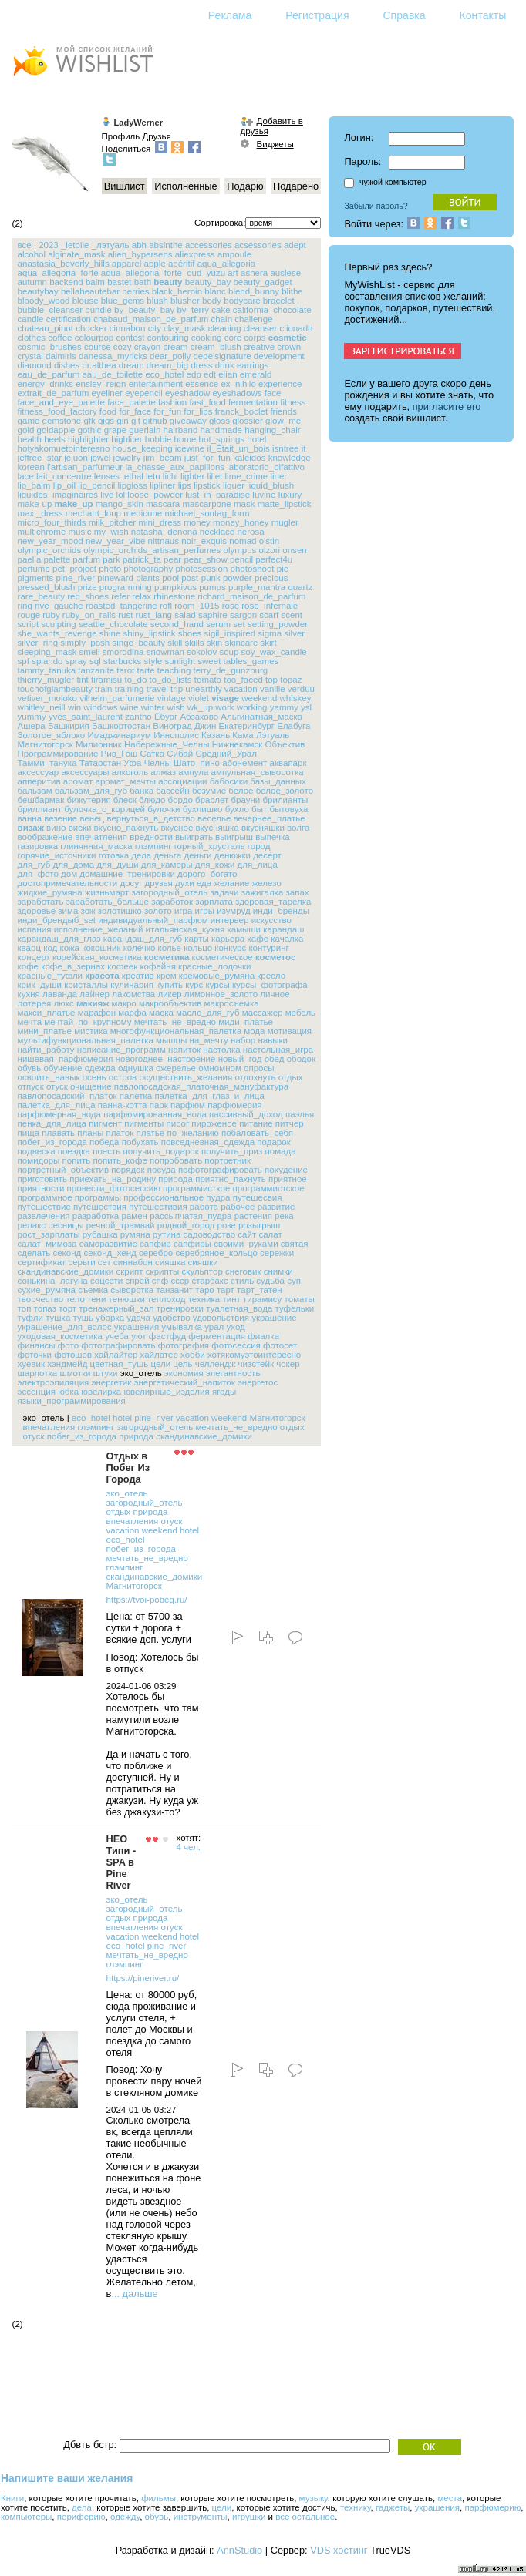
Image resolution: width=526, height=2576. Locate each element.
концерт (34, 957)
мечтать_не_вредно (175, 1021)
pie (282, 568)
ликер (169, 994)
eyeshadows (236, 393)
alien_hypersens (140, 254)
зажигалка (262, 892)
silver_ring (38, 642)
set (238, 624)
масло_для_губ (208, 1012)
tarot (125, 670)
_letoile (75, 245)
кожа (69, 947)
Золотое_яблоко (52, 735)
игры (204, 910)
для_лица (258, 864)
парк (159, 1105)
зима (68, 910)
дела (141, 855)
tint (82, 679)
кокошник (101, 947)
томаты (300, 1299)
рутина (167, 1234)
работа (204, 1206)
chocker (91, 328)
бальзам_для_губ (91, 790)
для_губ (34, 864)
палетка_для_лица (57, 1105)
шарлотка (38, 1373)
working (252, 707)
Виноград (172, 725)
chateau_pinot (45, 328)
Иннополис (176, 735)
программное (45, 1197)
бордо (180, 799)
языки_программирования (72, 1401)
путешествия (99, 1206)
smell (89, 652)
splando (47, 661)
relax (141, 596)
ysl (306, 707)
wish (176, 707)
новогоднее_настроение (166, 1058)
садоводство (210, 1234)
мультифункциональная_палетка (85, 1040)
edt (210, 374)
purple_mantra (256, 587)
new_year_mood (50, 541)
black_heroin (177, 291)
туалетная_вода (239, 1308)
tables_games (251, 661)
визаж (31, 827)
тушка (58, 1317)
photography (148, 568)
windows (100, 707)
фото (68, 1345)
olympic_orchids (50, 550)
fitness (292, 402)
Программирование (58, 753)
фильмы (158, 2498)
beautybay (38, 291)
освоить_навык (49, 1077)
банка (141, 790)
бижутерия (88, 799)
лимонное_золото (221, 994)
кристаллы (86, 984)
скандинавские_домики (66, 1271)
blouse (85, 300)
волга (298, 827)
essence (201, 383)
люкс (63, 1003)
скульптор (201, 1271)
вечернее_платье (269, 818)
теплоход (166, 1299)
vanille (272, 689)
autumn (32, 282)
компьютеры (26, 2516)
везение (60, 818)
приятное (287, 1179)
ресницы (65, 1225)
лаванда (59, 994)
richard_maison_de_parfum (251, 596)
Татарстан (100, 762)
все (25, 245)
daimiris (61, 356)
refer (120, 596)
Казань (215, 735)
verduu (301, 689)
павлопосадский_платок (67, 1095)
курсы (217, 984)
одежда (100, 1068)
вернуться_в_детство (150, 818)
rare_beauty (41, 596)
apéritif (181, 263)
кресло (271, 975)
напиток (184, 1049)
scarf (268, 615)
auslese (285, 272)
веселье (214, 818)
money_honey (240, 522)
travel (157, 689)
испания (35, 929)
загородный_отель (169, 892)
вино (56, 827)
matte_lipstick (285, 504)
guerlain (144, 430)
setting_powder (278, 624)
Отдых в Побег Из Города (128, 1467)
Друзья (157, 136)
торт (67, 1308)
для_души (117, 864)
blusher (185, 300)
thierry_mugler (46, 679)
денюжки (232, 855)
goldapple (56, 430)
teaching (174, 670)
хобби (192, 1354)
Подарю (245, 186)
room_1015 (196, 605)
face (273, 393)
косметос (275, 957)
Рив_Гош (119, 753)
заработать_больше (107, 901)
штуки (105, 1373)
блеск (125, 799)
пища (29, 1132)
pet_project (74, 568)
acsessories (258, 245)
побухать (140, 1142)
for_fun (167, 411)
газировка (38, 846)
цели (160, 1364)
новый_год (240, 1058)
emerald (256, 374)
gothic (90, 430)
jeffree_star (40, 457)
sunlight (179, 661)
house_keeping (143, 448)
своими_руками (246, 1243)
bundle (98, 309)
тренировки (180, 1308)
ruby (50, 615)
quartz (300, 587)
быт (259, 809)
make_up (74, 504)
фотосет (280, 1345)
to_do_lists (171, 679)
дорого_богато (207, 873)
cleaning (224, 328)
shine (110, 633)
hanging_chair (272, 430)
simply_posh (85, 642)
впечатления (101, 836)
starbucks (122, 661)
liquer (233, 485)
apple (154, 263)
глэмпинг (153, 846)
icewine (189, 448)
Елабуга (293, 725)
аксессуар (38, 772)
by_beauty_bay (144, 309)
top (271, 679)
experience (280, 383)
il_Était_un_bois (238, 448)
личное (274, 994)
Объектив (285, 744)
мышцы (171, 1040)
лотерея (35, 1003)
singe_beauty (138, 642)
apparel (126, 263)
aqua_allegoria (226, 263)
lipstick (207, 485)
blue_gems (122, 300)
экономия (184, 1373)
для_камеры (167, 864)
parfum (86, 559)
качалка (287, 938)
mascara (163, 504)
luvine (263, 494)
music (80, 531)
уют (138, 1336)
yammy (284, 707)
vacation (241, 689)
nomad (242, 541)
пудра (218, 1197)
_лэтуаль (111, 245)
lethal (132, 476)
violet (198, 698)
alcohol (32, 254)
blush (157, 300)
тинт (231, 1299)
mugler (284, 522)
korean (31, 467)
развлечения (44, 1216)
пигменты (144, 1123)
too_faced (243, 679)
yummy (32, 716)
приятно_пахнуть (230, 1179)
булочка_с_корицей (104, 809)
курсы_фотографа (270, 984)
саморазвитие (108, 1243)
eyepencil (144, 393)
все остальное (305, 2516)
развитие (276, 1206)
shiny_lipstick (149, 633)
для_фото (38, 873)
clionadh (296, 328)
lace (26, 476)
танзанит (174, 1290)
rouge (29, 615)
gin (122, 420)
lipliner (162, 485)
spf (23, 661)
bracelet (279, 300)
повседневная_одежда (208, 1142)
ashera (254, 272)
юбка (68, 1391)
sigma (270, 633)
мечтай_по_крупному (87, 1021)
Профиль (121, 136)
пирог (177, 1123)
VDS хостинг (338, 2550)
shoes (190, 633)
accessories (208, 245)
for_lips (198, 411)
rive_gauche (59, 605)
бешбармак (41, 799)
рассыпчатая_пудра (190, 1216)
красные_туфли (50, 975)
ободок (301, 1058)
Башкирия (68, 725)
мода (254, 1031)
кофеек (122, 966)
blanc (215, 291)
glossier (247, 420)
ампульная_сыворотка (257, 772)
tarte (146, 670)
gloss (219, 420)
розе (226, 1225)
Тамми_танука (47, 762)
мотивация (290, 1031)
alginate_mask (76, 254)
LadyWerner (138, 122)
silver (294, 633)
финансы (37, 1345)
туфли (30, 1317)
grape (115, 430)
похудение (286, 1169)
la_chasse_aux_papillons (174, 467)
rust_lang (154, 615)
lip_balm (34, 485)
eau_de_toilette (112, 374)
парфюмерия (234, 1105)
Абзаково (199, 716)
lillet (214, 476)
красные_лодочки (214, 966)
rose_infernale (269, 605)
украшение (273, 1317)
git (135, 420)
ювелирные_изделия (166, 1391)
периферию (81, 2516)
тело (75, 1299)
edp (194, 374)
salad (185, 615)
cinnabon (128, 328)
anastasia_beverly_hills (64, 263)
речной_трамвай (120, 1225)
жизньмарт (107, 892)
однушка (135, 1068)
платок (120, 1132)
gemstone (62, 420)
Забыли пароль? (375, 205)
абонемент (244, 762)
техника (204, 1299)
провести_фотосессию (113, 1188)
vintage (171, 698)
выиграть (194, 836)
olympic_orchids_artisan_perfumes (152, 550)
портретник (227, 1160)
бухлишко (203, 809)
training (129, 689)
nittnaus (163, 541)
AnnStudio (239, 2550)
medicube (142, 513)
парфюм (187, 1105)
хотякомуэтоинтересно (254, 1354)
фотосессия (236, 1345)
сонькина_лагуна (53, 1280)
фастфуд (167, 1336)
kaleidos (249, 457)
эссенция (37, 1391)
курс (194, 984)
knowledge (289, 457)
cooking (206, 337)
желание (231, 883)
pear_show (205, 559)
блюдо (152, 799)
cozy (122, 346)
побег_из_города (52, 1142)
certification (68, 319)
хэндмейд (67, 1364)
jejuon (76, 457)
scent (291, 615)
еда (204, 883)
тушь (83, 1317)
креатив (138, 975)
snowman (165, 652)
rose (230, 605)
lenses (107, 476)
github (155, 420)
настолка (221, 1049)
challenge (253, 319)
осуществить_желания (185, 1077)
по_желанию (192, 1132)
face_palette (131, 402)
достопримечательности (68, 883)
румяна (135, 1234)
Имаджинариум (119, 735)
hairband (181, 430)
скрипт (129, 1271)
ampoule (234, 254)
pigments (36, 578)
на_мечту (209, 1040)
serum (218, 624)
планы (90, 1132)
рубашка (100, 1234)
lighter (192, 476)
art (233, 272)
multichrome (42, 531)
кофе (28, 966)
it (304, 448)
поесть (106, 1151)
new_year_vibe (115, 541)
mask (244, 504)
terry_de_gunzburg (231, 670)
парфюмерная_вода (59, 1114)
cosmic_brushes (50, 346)
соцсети (106, 1280)
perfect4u (273, 559)
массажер (262, 1012)
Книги (12, 2498)
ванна (30, 818)
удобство (171, 1317)
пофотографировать (220, 1169)
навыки (273, 1040)
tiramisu (106, 679)
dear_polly (170, 356)
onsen (294, 550)
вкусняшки (263, 827)
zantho (138, 716)
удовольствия (221, 1317)
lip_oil (64, 485)
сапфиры (192, 1243)
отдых (290, 1077)
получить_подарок (160, 1151)
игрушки (248, 2516)
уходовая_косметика (60, 1336)
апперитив (39, 781)
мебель (300, 1012)
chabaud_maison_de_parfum (150, 319)
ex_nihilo (238, 383)
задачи (225, 892)
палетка (136, 1095)
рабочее (238, 1206)
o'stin (269, 541)
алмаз (163, 772)
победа (104, 1142)
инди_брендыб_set (57, 920)
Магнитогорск (45, 744)
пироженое (214, 1123)
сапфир (155, 1243)
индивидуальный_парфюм (152, 920)
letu (153, 476)
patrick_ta (142, 559)
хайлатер (159, 1354)
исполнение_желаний (98, 929)
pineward (115, 578)
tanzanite (96, 670)
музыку (313, 2498)
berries (135, 291)
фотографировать (118, 1345)
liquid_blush (270, 485)
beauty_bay (208, 282)
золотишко (120, 910)
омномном (219, 1068)
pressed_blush (47, 587)
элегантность (233, 1373)
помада (280, 1151)
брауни (245, 799)
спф (160, 1280)
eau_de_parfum (49, 374)
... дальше (134, 2293)
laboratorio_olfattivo (266, 467)
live (106, 494)
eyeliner (107, 393)
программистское (269, 1188)
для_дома (74, 864)
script (28, 624)
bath (142, 282)
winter (153, 707)
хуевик (31, 1364)
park (111, 559)
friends (283, 411)
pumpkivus (175, 587)
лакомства (133, 994)
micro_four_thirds (52, 522)
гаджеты (393, 2507)
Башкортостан (121, 725)
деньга (167, 855)
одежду (125, 2516)
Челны (157, 762)
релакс (32, 1225)
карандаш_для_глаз (59, 938)
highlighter (88, 439)
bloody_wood (44, 300)
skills (194, 642)
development (279, 356)
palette (57, 559)
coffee (60, 337)
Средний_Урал (226, 753)
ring (25, 605)
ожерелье (176, 1068)
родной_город (186, 1225)
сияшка (170, 1262)
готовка (114, 855)
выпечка (272, 836)
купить (169, 984)
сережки (277, 1253)
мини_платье (45, 1031)
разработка (96, 1216)
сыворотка (131, 1290)
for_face (135, 411)
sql (95, 661)
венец (91, 818)
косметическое (222, 957)
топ (25, 1308)
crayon (147, 346)
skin (214, 642)
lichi (170, 476)
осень (94, 1077)
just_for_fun (207, 457)
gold (26, 430)
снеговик (243, 1271)
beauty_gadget (262, 282)
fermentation (253, 402)
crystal (30, 356)
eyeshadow (187, 393)
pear (172, 559)
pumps (212, 587)
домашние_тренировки (127, 873)
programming (125, 587)
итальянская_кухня (185, 929)
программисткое (196, 1188)
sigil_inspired (230, 633)
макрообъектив (170, 1003)
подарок (273, 1142)
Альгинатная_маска (261, 716)
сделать (34, 1253)
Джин (205, 725)
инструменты (201, 2516)
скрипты (162, 1271)
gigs (106, 420)
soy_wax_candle (274, 652)
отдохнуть (254, 1077)
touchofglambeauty (55, 689)
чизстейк (256, 1364)
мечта (30, 1021)
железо (267, 883)
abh (139, 245)
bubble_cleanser (50, 309)
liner (278, 476)
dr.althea (99, 365)
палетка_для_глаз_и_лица (209, 1095)
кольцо (198, 947)
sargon (243, 615)
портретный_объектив (63, 1169)
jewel (100, 457)
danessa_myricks (113, 356)
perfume (34, 568)
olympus (239, 550)
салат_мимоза (47, 1243)
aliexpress (195, 254)
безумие (209, 790)
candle (31, 319)
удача (138, 1317)
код (50, 947)
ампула (193, 772)
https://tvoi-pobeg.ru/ (146, 1599)
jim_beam (162, 457)
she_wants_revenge (57, 633)
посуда (161, 1169)
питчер (289, 1123)
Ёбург (165, 716)
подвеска (37, 1151)
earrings (253, 365)
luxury (290, 494)
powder (237, 578)
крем (167, 975)
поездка (74, 1151)
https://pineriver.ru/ (143, 1978)
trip (176, 689)
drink (224, 365)
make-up (35, 504)
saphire (213, 615)
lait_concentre (64, 476)
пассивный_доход (246, 1114)
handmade (221, 430)
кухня (29, 994)
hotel (256, 439)
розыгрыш (259, 1225)
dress (201, 365)
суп (294, 1280)
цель (182, 1364)
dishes (66, 365)
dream (131, 365)
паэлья (299, 1114)
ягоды (224, 1391)
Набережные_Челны (166, 744)
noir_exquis (204, 541)
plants (148, 578)
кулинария (131, 984)
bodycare (242, 300)
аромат (78, 781)
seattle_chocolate (113, 624)
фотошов (73, 1354)
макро (124, 1003)
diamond (35, 365)
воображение (45, 836)
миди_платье (245, 1021)
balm (95, 282)
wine (129, 707)
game (29, 420)
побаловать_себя (257, 1132)
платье (150, 1132)
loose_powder (155, 494)
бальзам (35, 790)
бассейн (172, 790)
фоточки (35, 1354)
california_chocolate (272, 309)
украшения (136, 1327)
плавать (58, 1132)
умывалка (181, 1327)
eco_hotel (164, 374)
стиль (242, 1280)
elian (227, 374)
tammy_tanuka (47, 670)
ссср (180, 1280)
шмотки (74, 1373)
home (185, 439)
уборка (110, 1317)
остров (123, 1077)
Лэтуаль (272, 735)
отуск (57, 1086)
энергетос (258, 1382)
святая (295, 1243)
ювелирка (101, 1391)
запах (297, 892)
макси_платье (47, 1012)
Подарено (296, 186)
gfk (89, 420)
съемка (93, 1290)
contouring (168, 337)
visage (225, 698)
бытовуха (288, 809)
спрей (137, 1280)
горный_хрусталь (209, 846)
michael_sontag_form (206, 513)
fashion (172, 402)
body (211, 300)
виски (80, 827)
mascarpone (206, 504)
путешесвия (257, 1197)
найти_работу (46, 1049)
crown (289, 346)
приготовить (43, 1179)
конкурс (230, 947)
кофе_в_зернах (73, 966)
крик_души (40, 984)
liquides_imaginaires (58, 494)
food (107, 411)
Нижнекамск (237, 744)
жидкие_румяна (50, 892)
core (232, 337)
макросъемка (231, 1003)
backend (66, 282)
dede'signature (222, 356)
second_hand (177, 624)
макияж (93, 1003)
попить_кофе (120, 1160)
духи (184, 883)
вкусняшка (217, 827)
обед (275, 1058)
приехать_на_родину (112, 1179)
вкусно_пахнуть (126, 827)
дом (69, 873)
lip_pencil (96, 485)
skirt (269, 642)
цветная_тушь (119, 1364)
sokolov (202, 652)
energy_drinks (45, 383)
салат (270, 1234)
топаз (45, 1308)
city (154, 328)
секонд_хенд (109, 1253)
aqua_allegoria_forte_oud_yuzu (163, 272)
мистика (91, 1031)
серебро (156, 1253)
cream (175, 346)
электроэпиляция (53, 1382)
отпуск (31, 1086)
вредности (151, 836)
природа (175, 1179)
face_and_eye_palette (61, 402)
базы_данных (277, 781)
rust (125, 615)
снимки (278, 1271)
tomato (207, 679)
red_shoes (88, 596)
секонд (66, 1253)
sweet (209, 661)
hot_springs (222, 439)
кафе (257, 938)
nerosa (250, 531)
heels (55, 439)
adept (295, 245)
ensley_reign (101, 383)
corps (254, 337)
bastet (119, 282)
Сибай (180, 753)
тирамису (262, 1299)
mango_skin (119, 504)
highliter (126, 439)
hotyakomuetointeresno (64, 448)
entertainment (156, 383)
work (224, 707)
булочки (163, 809)
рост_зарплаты (49, 1234)
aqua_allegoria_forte (58, 272)
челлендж (215, 1364)
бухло (237, 809)
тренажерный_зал (116, 1308)
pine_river (76, 578)
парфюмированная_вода (155, 1114)
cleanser (261, 328)
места (449, 2498)
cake (220, 309)
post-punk (201, 578)
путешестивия (158, 1206)
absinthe (166, 245)
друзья (159, 883)
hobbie (158, 439)
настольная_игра (278, 1049)
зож (88, 910)
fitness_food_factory (57, 411)
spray (76, 661)
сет (104, 1262)
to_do (135, 679)
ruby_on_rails (89, 615)
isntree (285, 448)
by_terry (193, 309)
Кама (242, 735)
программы (98, 1197)
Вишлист (124, 186)
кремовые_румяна (217, 975)
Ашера (32, 725)
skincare (241, 642)
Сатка (152, 753)
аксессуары (85, 772)
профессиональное (163, 1197)
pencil (241, 559)
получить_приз (231, 1151)
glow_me (283, 420)
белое (240, 790)
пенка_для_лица (52, 1123)
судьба (270, 1280)
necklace (217, 531)
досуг (131, 883)
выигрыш (234, 836)
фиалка (263, 1336)
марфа (132, 1012)
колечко (139, 947)
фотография (183, 1345)
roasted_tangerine (121, 605)
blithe (292, 291)
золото (158, 910)
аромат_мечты (126, 781)
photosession (201, 568)
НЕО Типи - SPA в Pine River (121, 1862)
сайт (247, 1234)
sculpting (58, 624)
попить (76, 1160)
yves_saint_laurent (86, 716)
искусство (271, 920)
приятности (41, 1188)
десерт (267, 855)
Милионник (99, 744)
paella (30, 559)
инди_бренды (281, 910)
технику (355, 2507)
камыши (244, 929)
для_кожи (215, 864)
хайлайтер (115, 1354)
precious (271, 578)
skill (174, 642)
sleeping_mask (47, 652)
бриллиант (40, 809)
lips (184, 485)
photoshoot (253, 568)
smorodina (123, 652)
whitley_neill (42, 707)
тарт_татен (259, 1290)
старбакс (209, 1280)
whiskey (296, 698)
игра (183, 910)
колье (169, 947)
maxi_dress (40, 513)
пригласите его (447, 406)
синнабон (133, 1262)
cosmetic (287, 337)
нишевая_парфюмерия (65, 1058)
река (284, 1216)
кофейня (157, 966)
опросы (259, 1068)
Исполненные (185, 186)
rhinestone (174, 596)
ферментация (216, 1336)
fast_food (207, 402)
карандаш (283, 929)
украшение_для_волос (65, 1327)
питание (255, 1123)
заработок (172, 901)
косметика (167, 957)
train (103, 689)
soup (228, 652)
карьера (227, 938)
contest (130, 337)
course (97, 346)
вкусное (176, 827)
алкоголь (130, 772)
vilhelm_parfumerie (116, 698)
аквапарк (288, 762)
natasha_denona (164, 531)
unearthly (203, 689)
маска (161, 1012)
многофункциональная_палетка (175, 1031)
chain (222, 319)
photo (110, 568)
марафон (97, 1012)
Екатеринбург (247, 725)
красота (102, 975)
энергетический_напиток (184, 1382)
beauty (167, 282)
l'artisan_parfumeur (85, 467)
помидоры (39, 1160)
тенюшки (127, 1299)
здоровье (37, 910)
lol (121, 494)
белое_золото (284, 790)
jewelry (127, 457)
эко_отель (127, 1493)
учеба (117, 1336)
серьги (81, 1262)
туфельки (295, 1308)
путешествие (44, 1206)
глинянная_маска (96, 846)
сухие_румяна (47, 1290)
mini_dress (159, 522)
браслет (211, 799)
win (74, 707)
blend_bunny (253, 291)
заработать (41, 901)
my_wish (111, 531)
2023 (49, 245)
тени (96, 1299)
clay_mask (184, 328)
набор (243, 1040)
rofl (166, 605)
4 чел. (189, 1847)
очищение (91, 1086)
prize (87, 587)
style (153, 661)
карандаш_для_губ (142, 938)
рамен (134, 1216)
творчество (41, 1299)
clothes (32, 337)
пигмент (105, 1123)
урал (214, 1327)
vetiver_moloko (47, 698)
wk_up (200, 707)
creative (259, 346)
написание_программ (121, 1049)
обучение (62, 1068)
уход (236, 1327)
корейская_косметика (97, 957)
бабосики (229, 781)
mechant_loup (93, 513)
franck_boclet (241, 411)
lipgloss (132, 485)
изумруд (234, 910)
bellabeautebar (90, 291)
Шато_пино (197, 762)
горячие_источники (57, 855)
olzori (270, 550)
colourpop (94, 337)
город (259, 846)
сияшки (203, 1262)
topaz (291, 679)
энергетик (112, 1382)
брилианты (285, 799)
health (30, 439)
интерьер (230, 920)
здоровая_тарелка (273, 901)
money (197, 522)
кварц (29, 947)
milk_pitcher (112, 522)
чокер (287, 1364)
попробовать (176, 1160)
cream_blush (216, 346)
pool (170, 578)
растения (253, 1216)
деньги (197, 855)
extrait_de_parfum (53, 393)
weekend (259, 698)
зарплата (214, 901)
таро (204, 1290)
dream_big (167, 365)
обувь (30, 1068)
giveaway (188, 420)
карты (196, 938)
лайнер (94, 994)
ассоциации (182, 781)
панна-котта (122, 1105)
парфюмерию (492, 2507)
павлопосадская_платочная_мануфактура (201, 1086)
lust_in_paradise (217, 494)
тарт (225, 1290)
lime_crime (246, 476)
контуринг (268, 947)
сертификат (42, 1262)
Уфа (132, 762)
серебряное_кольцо (216, 1253)
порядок (127, 1169)
